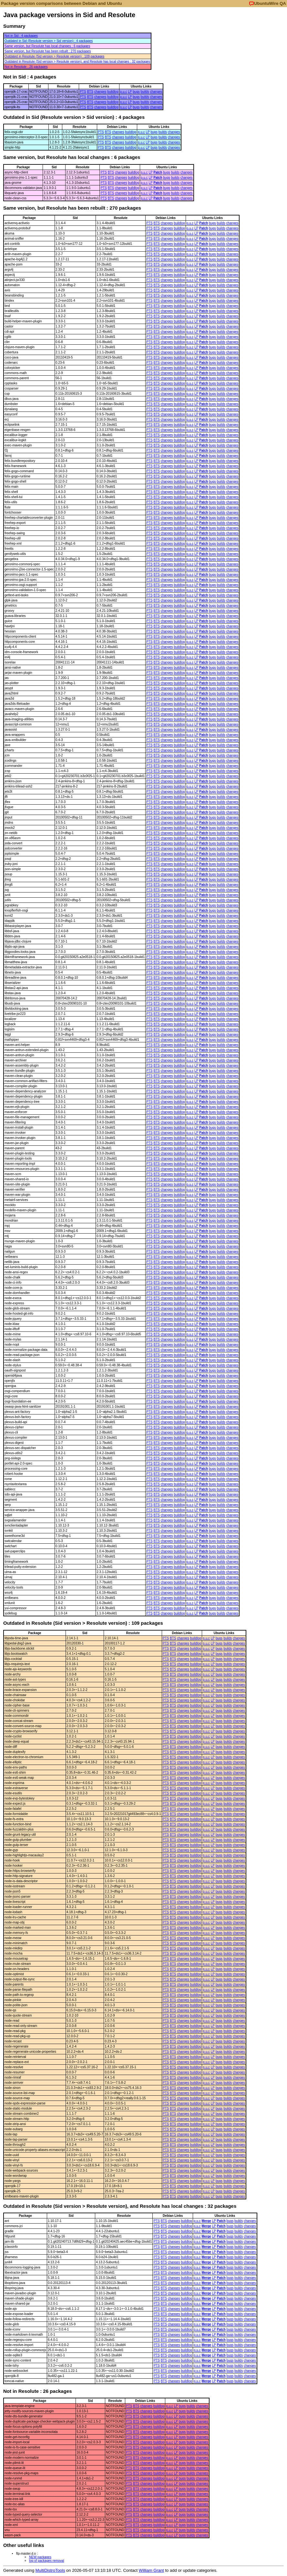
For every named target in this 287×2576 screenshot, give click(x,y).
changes (100, 91)
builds (145, 91)
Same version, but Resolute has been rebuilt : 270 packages (48, 51)
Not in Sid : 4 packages (21, 35)
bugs (136, 91)
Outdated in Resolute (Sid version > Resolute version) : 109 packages (54, 56)
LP (130, 91)
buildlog (112, 91)
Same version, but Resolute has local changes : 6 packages (47, 46)
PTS (83, 91)
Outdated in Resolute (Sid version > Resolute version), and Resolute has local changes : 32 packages (77, 61)
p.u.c (123, 91)
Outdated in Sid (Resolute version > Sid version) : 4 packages (49, 41)
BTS (90, 91)
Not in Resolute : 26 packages (26, 66)
